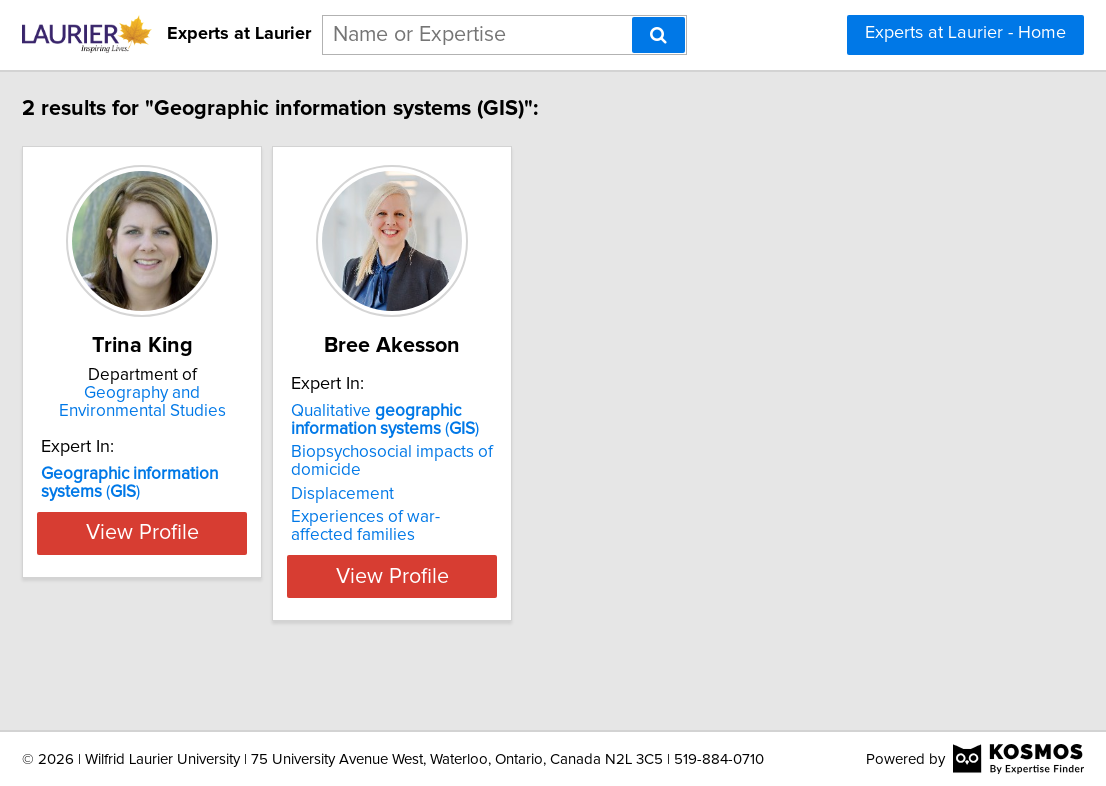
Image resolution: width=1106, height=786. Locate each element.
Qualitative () (516, 483)
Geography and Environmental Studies (248, 402)
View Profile (248, 639)
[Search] (658, 35)
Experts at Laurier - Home (965, 33)
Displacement (473, 557)
